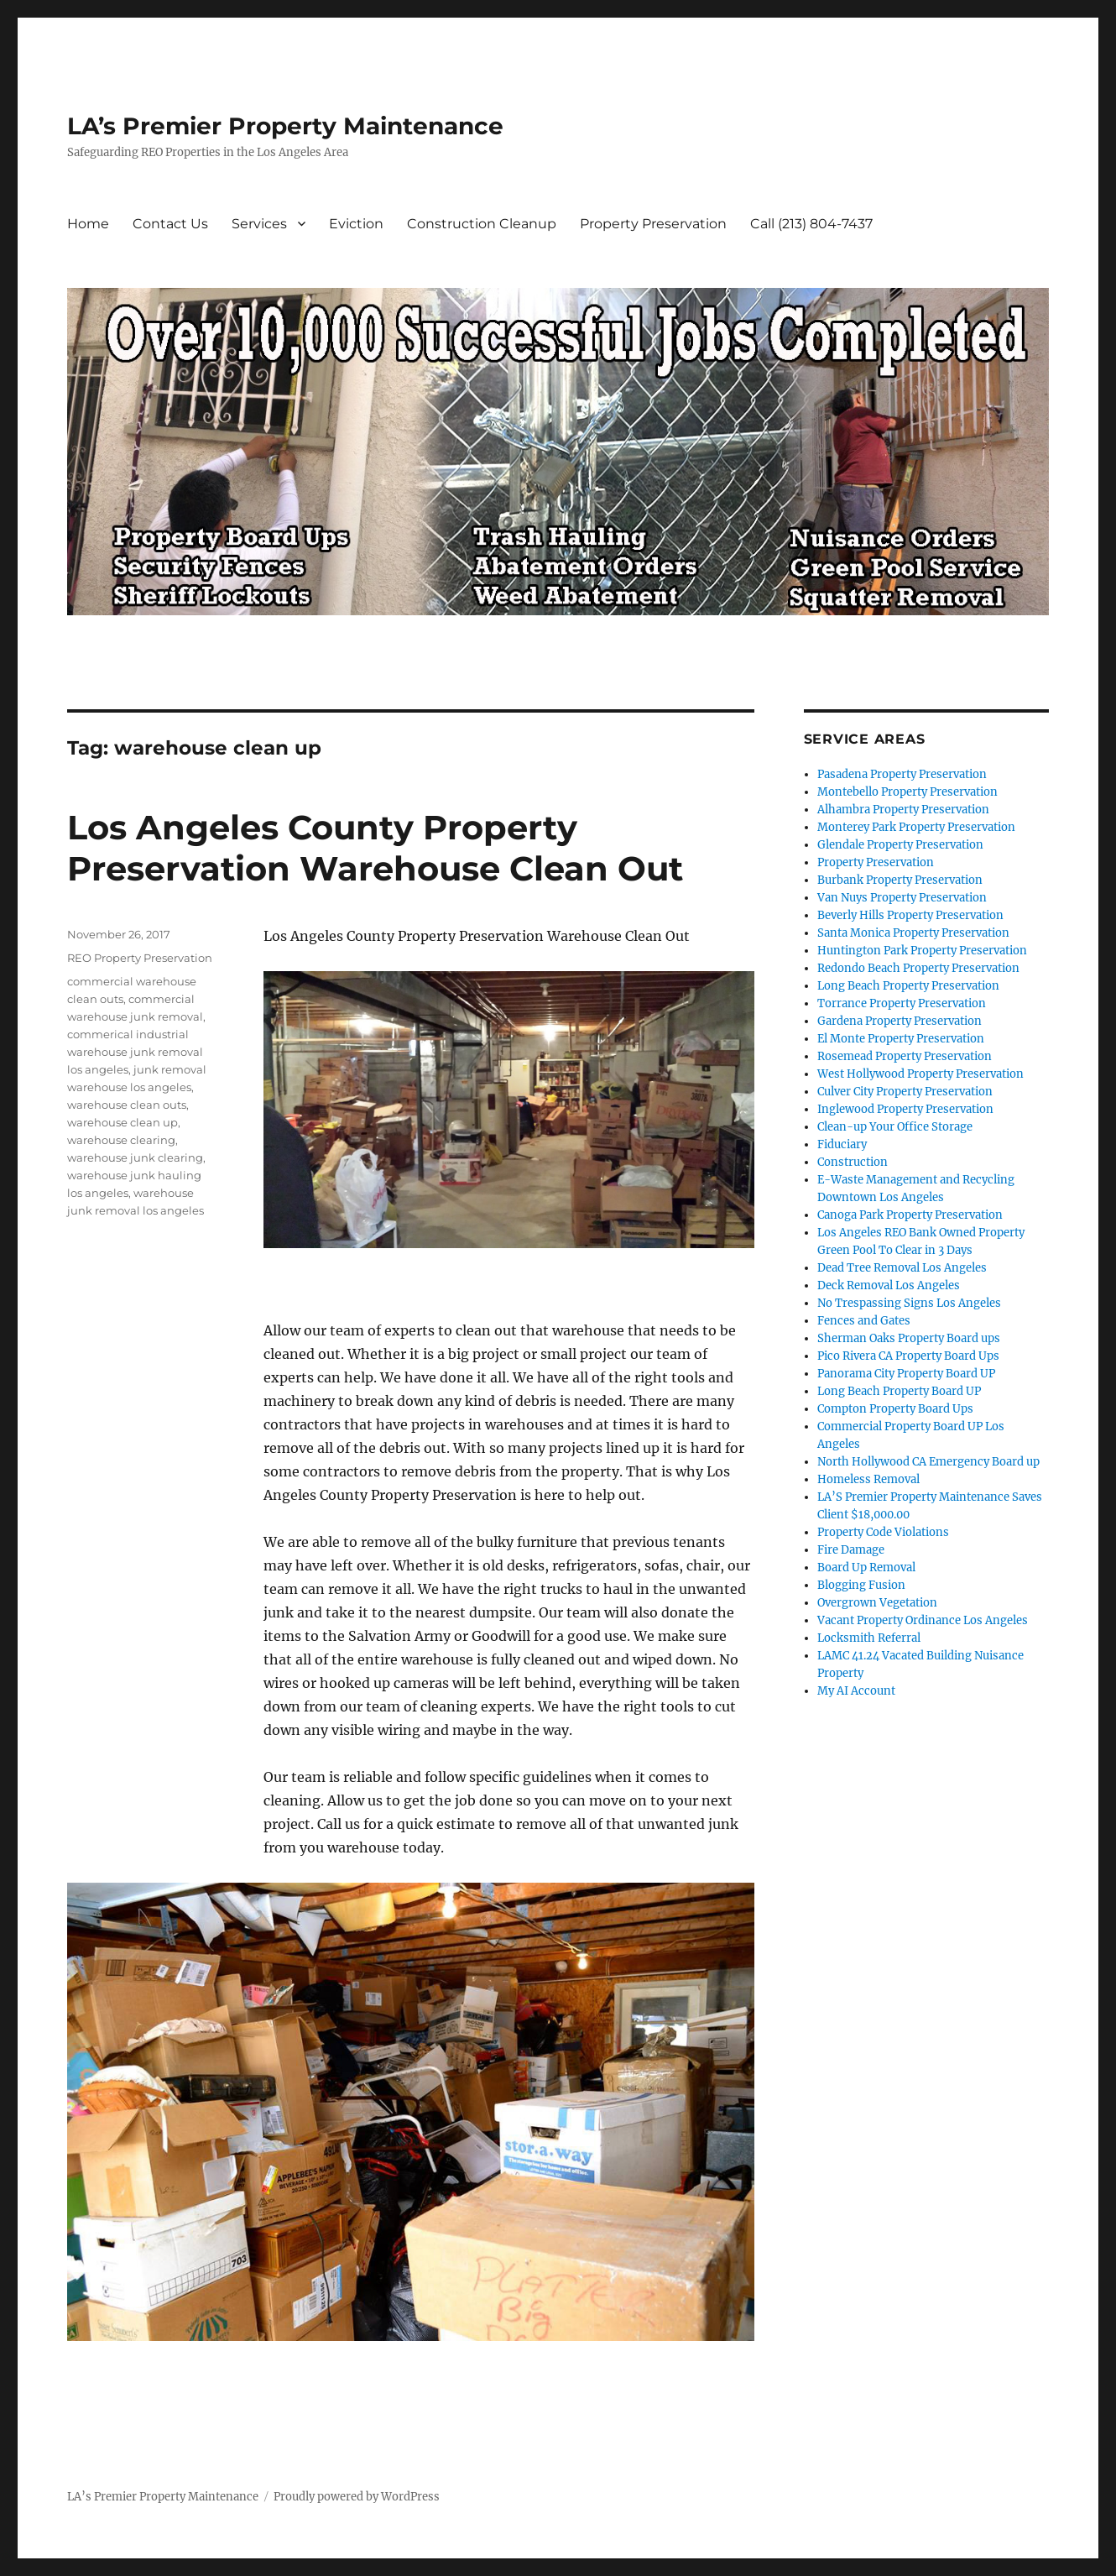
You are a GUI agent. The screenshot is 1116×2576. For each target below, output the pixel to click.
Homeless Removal (868, 1479)
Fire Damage (850, 1550)
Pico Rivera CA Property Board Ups (908, 1356)
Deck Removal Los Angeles (888, 1285)
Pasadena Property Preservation (902, 774)
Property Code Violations (883, 1532)
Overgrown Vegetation (877, 1603)
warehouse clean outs (126, 1104)
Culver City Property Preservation (905, 1091)
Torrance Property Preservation (901, 1003)
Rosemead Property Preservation (904, 1056)
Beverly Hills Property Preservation (910, 915)
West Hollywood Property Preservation (920, 1074)
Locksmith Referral (868, 1638)
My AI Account (856, 1691)
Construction (852, 1162)
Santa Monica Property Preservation (913, 933)
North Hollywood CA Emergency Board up (928, 1462)
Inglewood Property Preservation (905, 1109)
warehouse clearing (121, 1140)
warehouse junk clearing (135, 1157)
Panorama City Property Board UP (906, 1373)
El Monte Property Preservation (900, 1039)
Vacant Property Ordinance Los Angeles (922, 1620)
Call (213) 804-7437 (811, 224)
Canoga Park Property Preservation (910, 1215)
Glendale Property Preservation (900, 845)
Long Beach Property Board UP (899, 1391)
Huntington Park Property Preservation (922, 950)
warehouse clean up (122, 1122)
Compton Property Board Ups (895, 1409)
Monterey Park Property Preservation (916, 827)
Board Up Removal (866, 1567)
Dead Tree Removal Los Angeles (902, 1268)
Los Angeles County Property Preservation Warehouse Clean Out (375, 848)
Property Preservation (653, 224)
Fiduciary (842, 1144)
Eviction (356, 224)
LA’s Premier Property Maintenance (285, 126)
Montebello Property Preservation (907, 792)
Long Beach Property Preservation (908, 986)
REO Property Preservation (139, 957)
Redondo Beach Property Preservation (918, 968)
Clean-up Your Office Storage (895, 1127)
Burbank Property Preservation (900, 880)
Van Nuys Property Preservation (902, 898)
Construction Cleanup (481, 224)
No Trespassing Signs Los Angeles (909, 1303)
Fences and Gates (863, 1321)
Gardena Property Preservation (899, 1021)
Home (88, 224)
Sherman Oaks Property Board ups (908, 1338)
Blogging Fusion (861, 1585)
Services (259, 224)
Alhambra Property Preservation (903, 809)
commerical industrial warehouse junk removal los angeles (135, 1051)
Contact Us (170, 224)
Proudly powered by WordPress (357, 2497)
